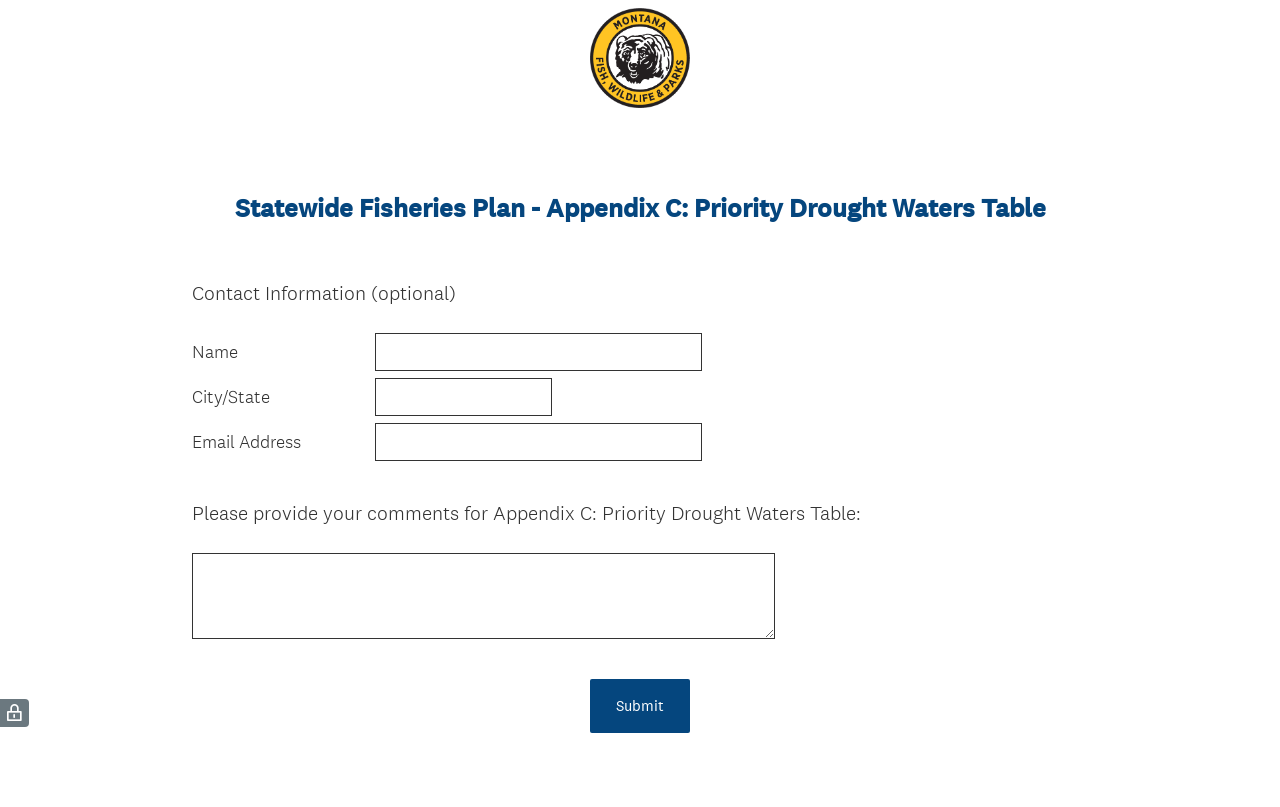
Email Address (246, 442)
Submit (640, 705)
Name (215, 352)
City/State (231, 397)
